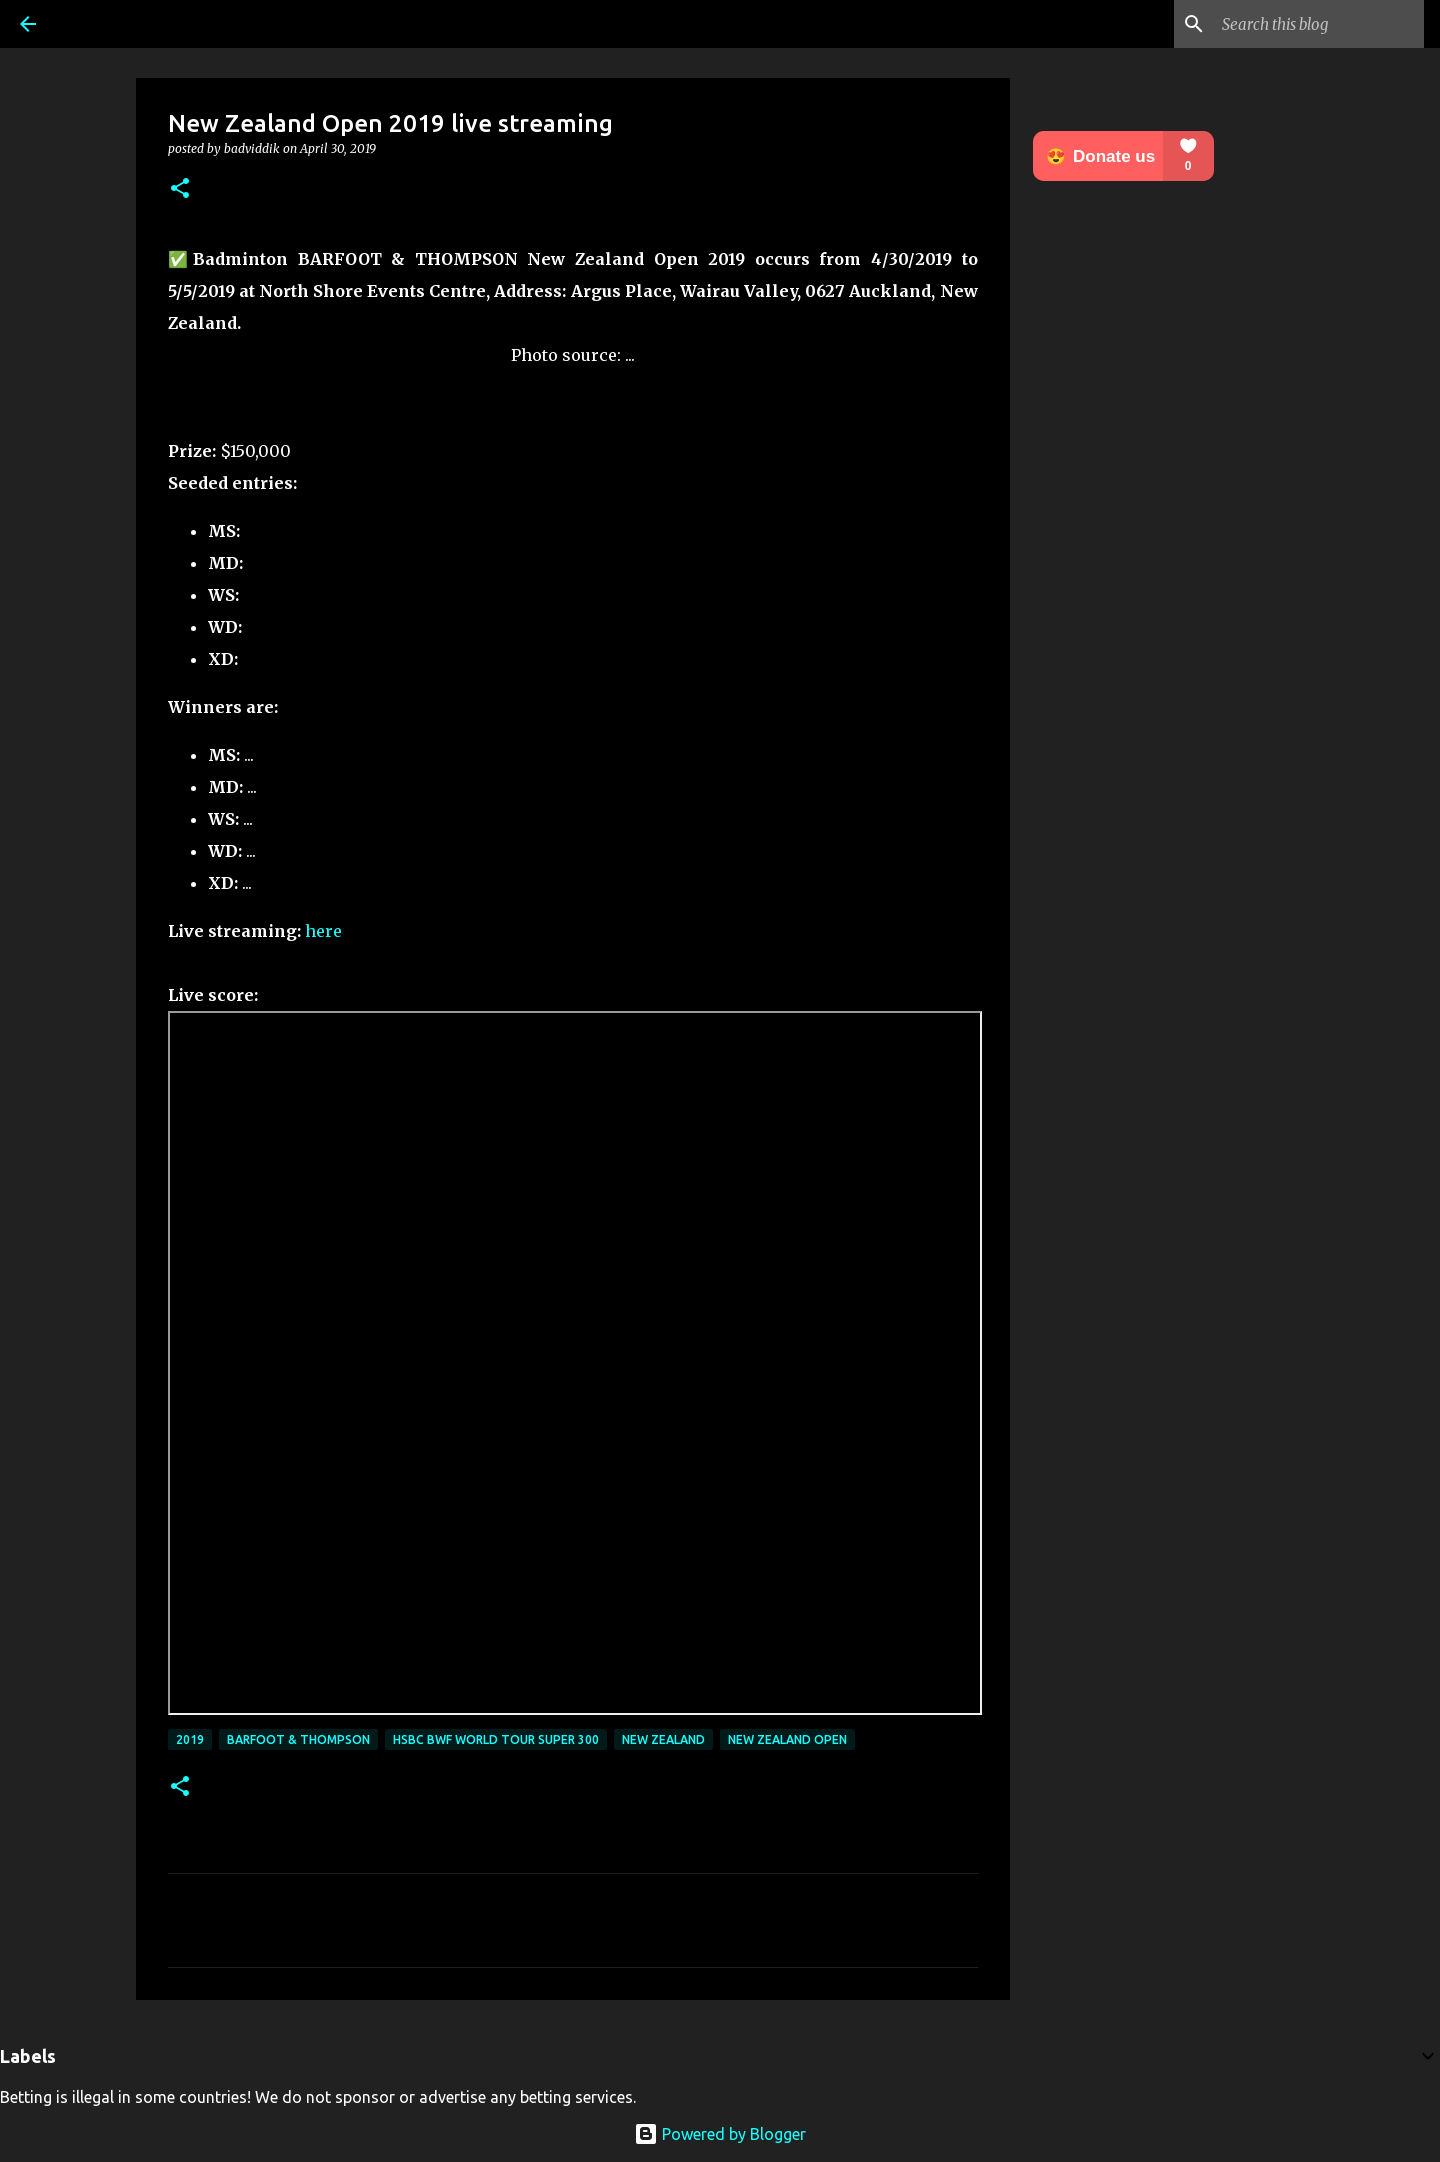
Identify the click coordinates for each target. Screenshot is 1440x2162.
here (323, 931)
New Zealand (663, 1739)
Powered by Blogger (720, 2134)
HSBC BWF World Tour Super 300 (496, 1739)
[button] (180, 189)
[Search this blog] (1319, 24)
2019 (190, 1739)
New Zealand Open (787, 1739)
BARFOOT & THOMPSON (298, 1739)
